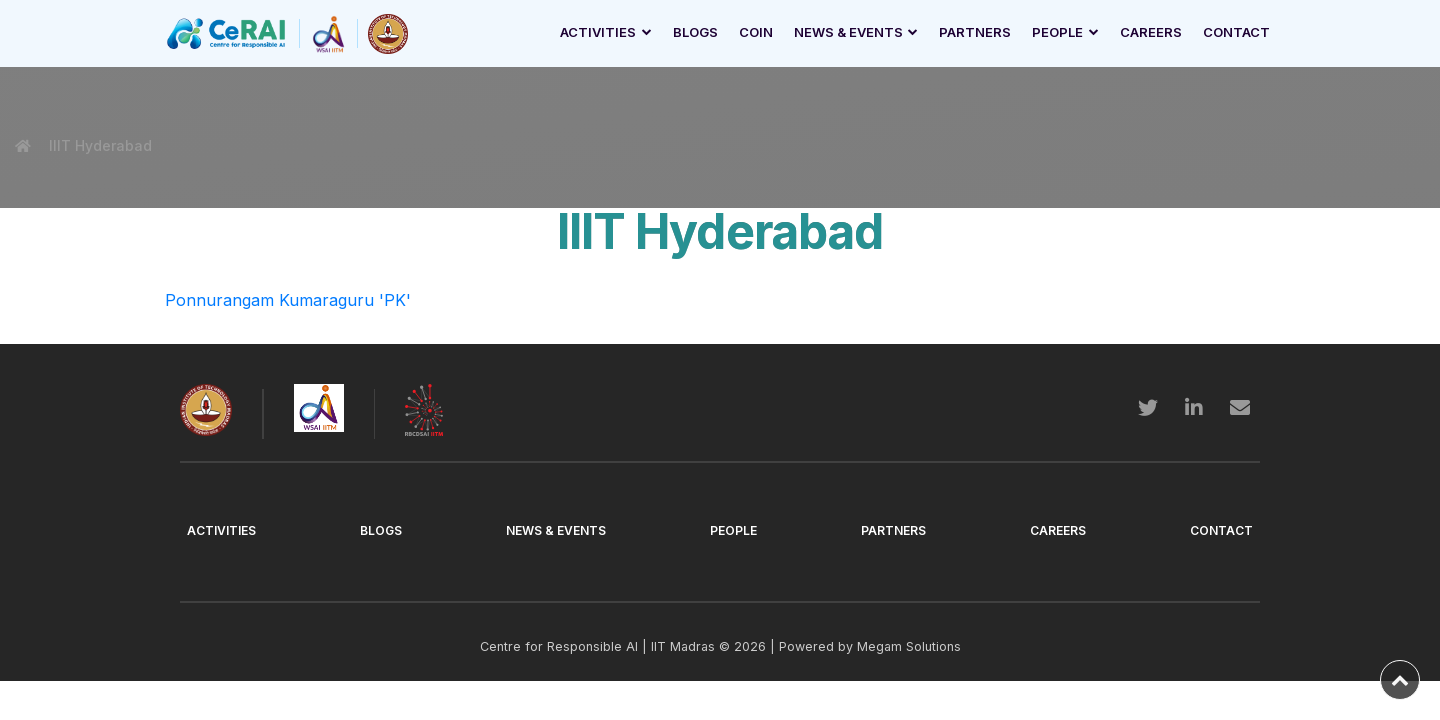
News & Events (848, 32)
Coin (756, 32)
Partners (975, 32)
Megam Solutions (909, 646)
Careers (1151, 32)
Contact (1236, 32)
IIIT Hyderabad (98, 145)
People (1057, 32)
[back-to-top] (1400, 680)
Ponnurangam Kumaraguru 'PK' (288, 300)
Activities (598, 32)
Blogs (695, 32)
